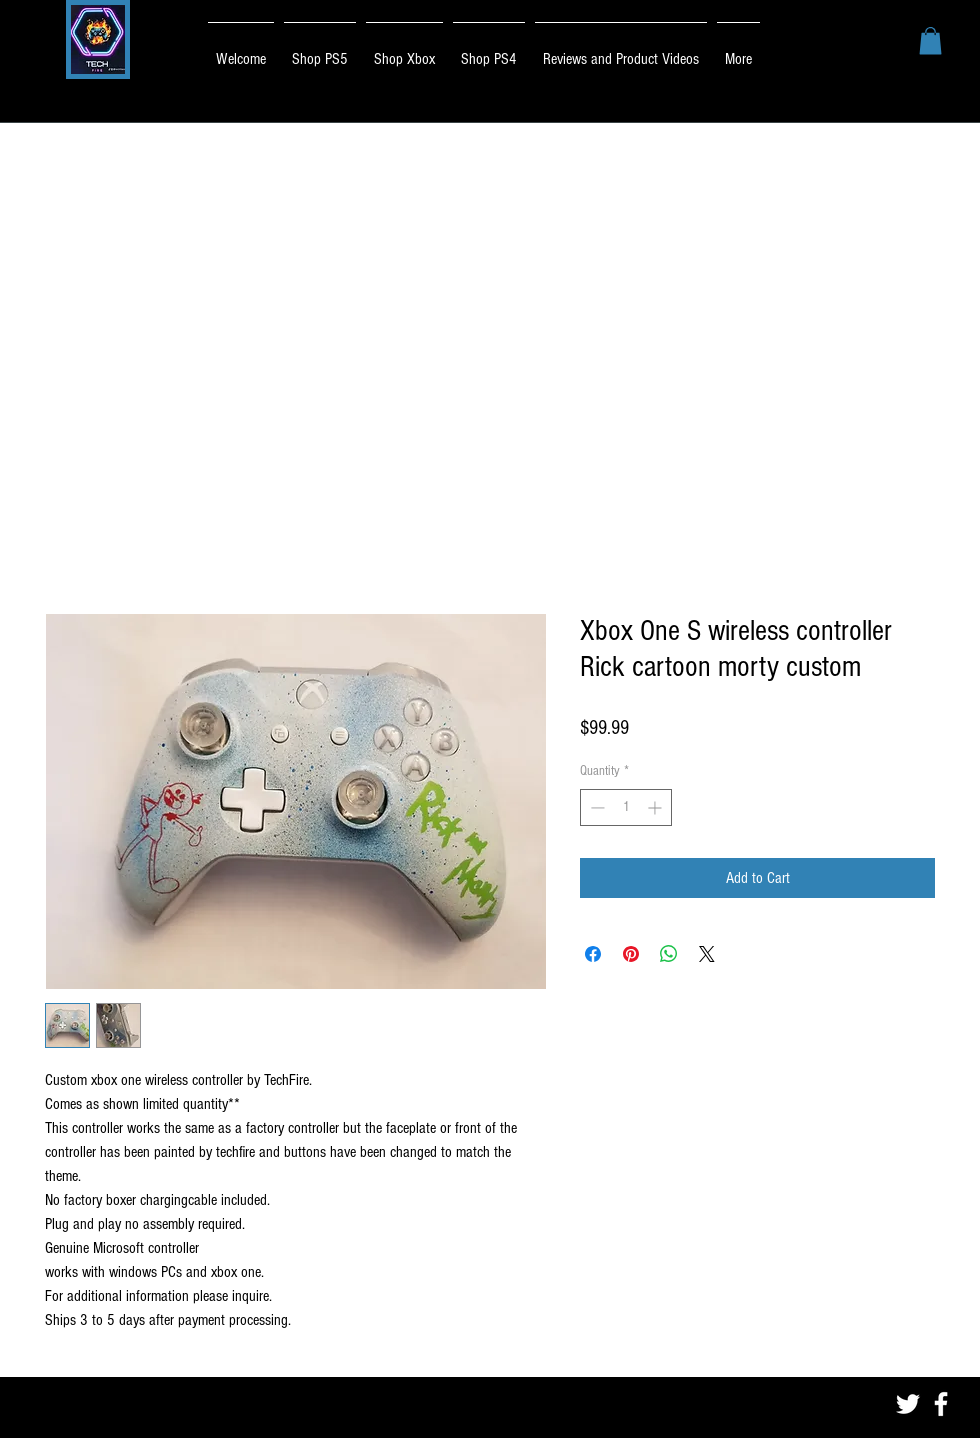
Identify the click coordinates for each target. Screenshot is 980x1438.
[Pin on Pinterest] (631, 954)
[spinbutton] (626, 807)
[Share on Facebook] (593, 954)
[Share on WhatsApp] (669, 954)
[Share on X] (707, 954)
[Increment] (656, 807)
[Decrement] (595, 807)
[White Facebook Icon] (941, 1404)
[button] (930, 40)
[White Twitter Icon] (908, 1404)
